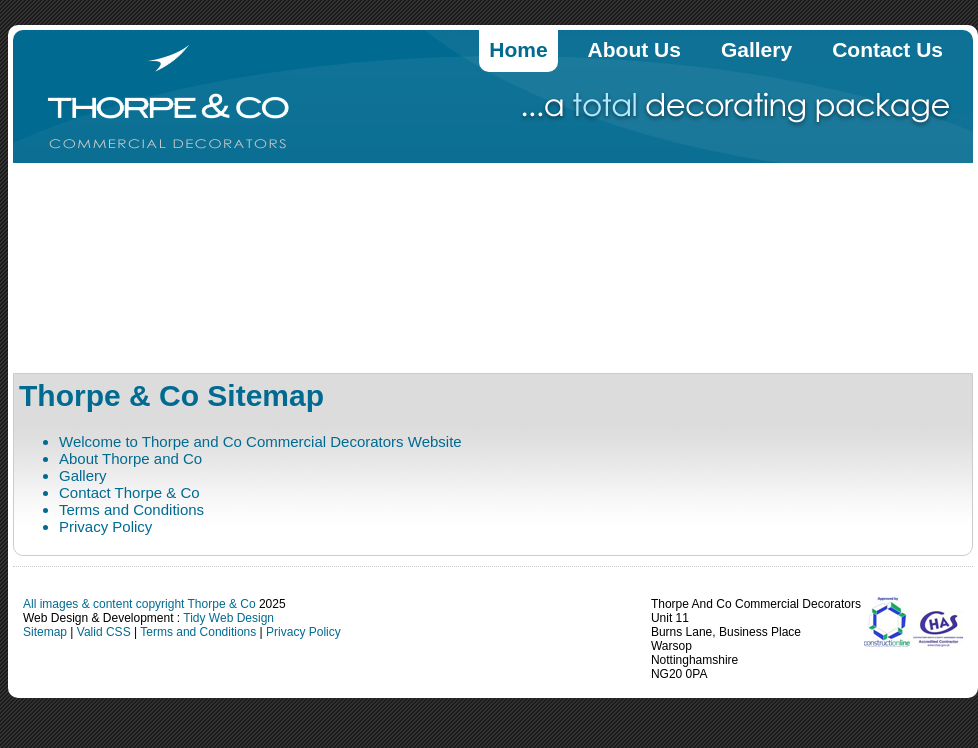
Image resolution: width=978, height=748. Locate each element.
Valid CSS (104, 632)
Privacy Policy (105, 526)
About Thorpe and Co (130, 458)
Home (518, 49)
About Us (634, 49)
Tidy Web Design (228, 618)
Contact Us (887, 49)
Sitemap (45, 632)
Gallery (756, 49)
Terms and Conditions (131, 509)
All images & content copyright (105, 604)
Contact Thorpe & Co (129, 492)
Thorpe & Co (223, 604)
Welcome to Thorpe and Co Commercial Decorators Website (260, 441)
